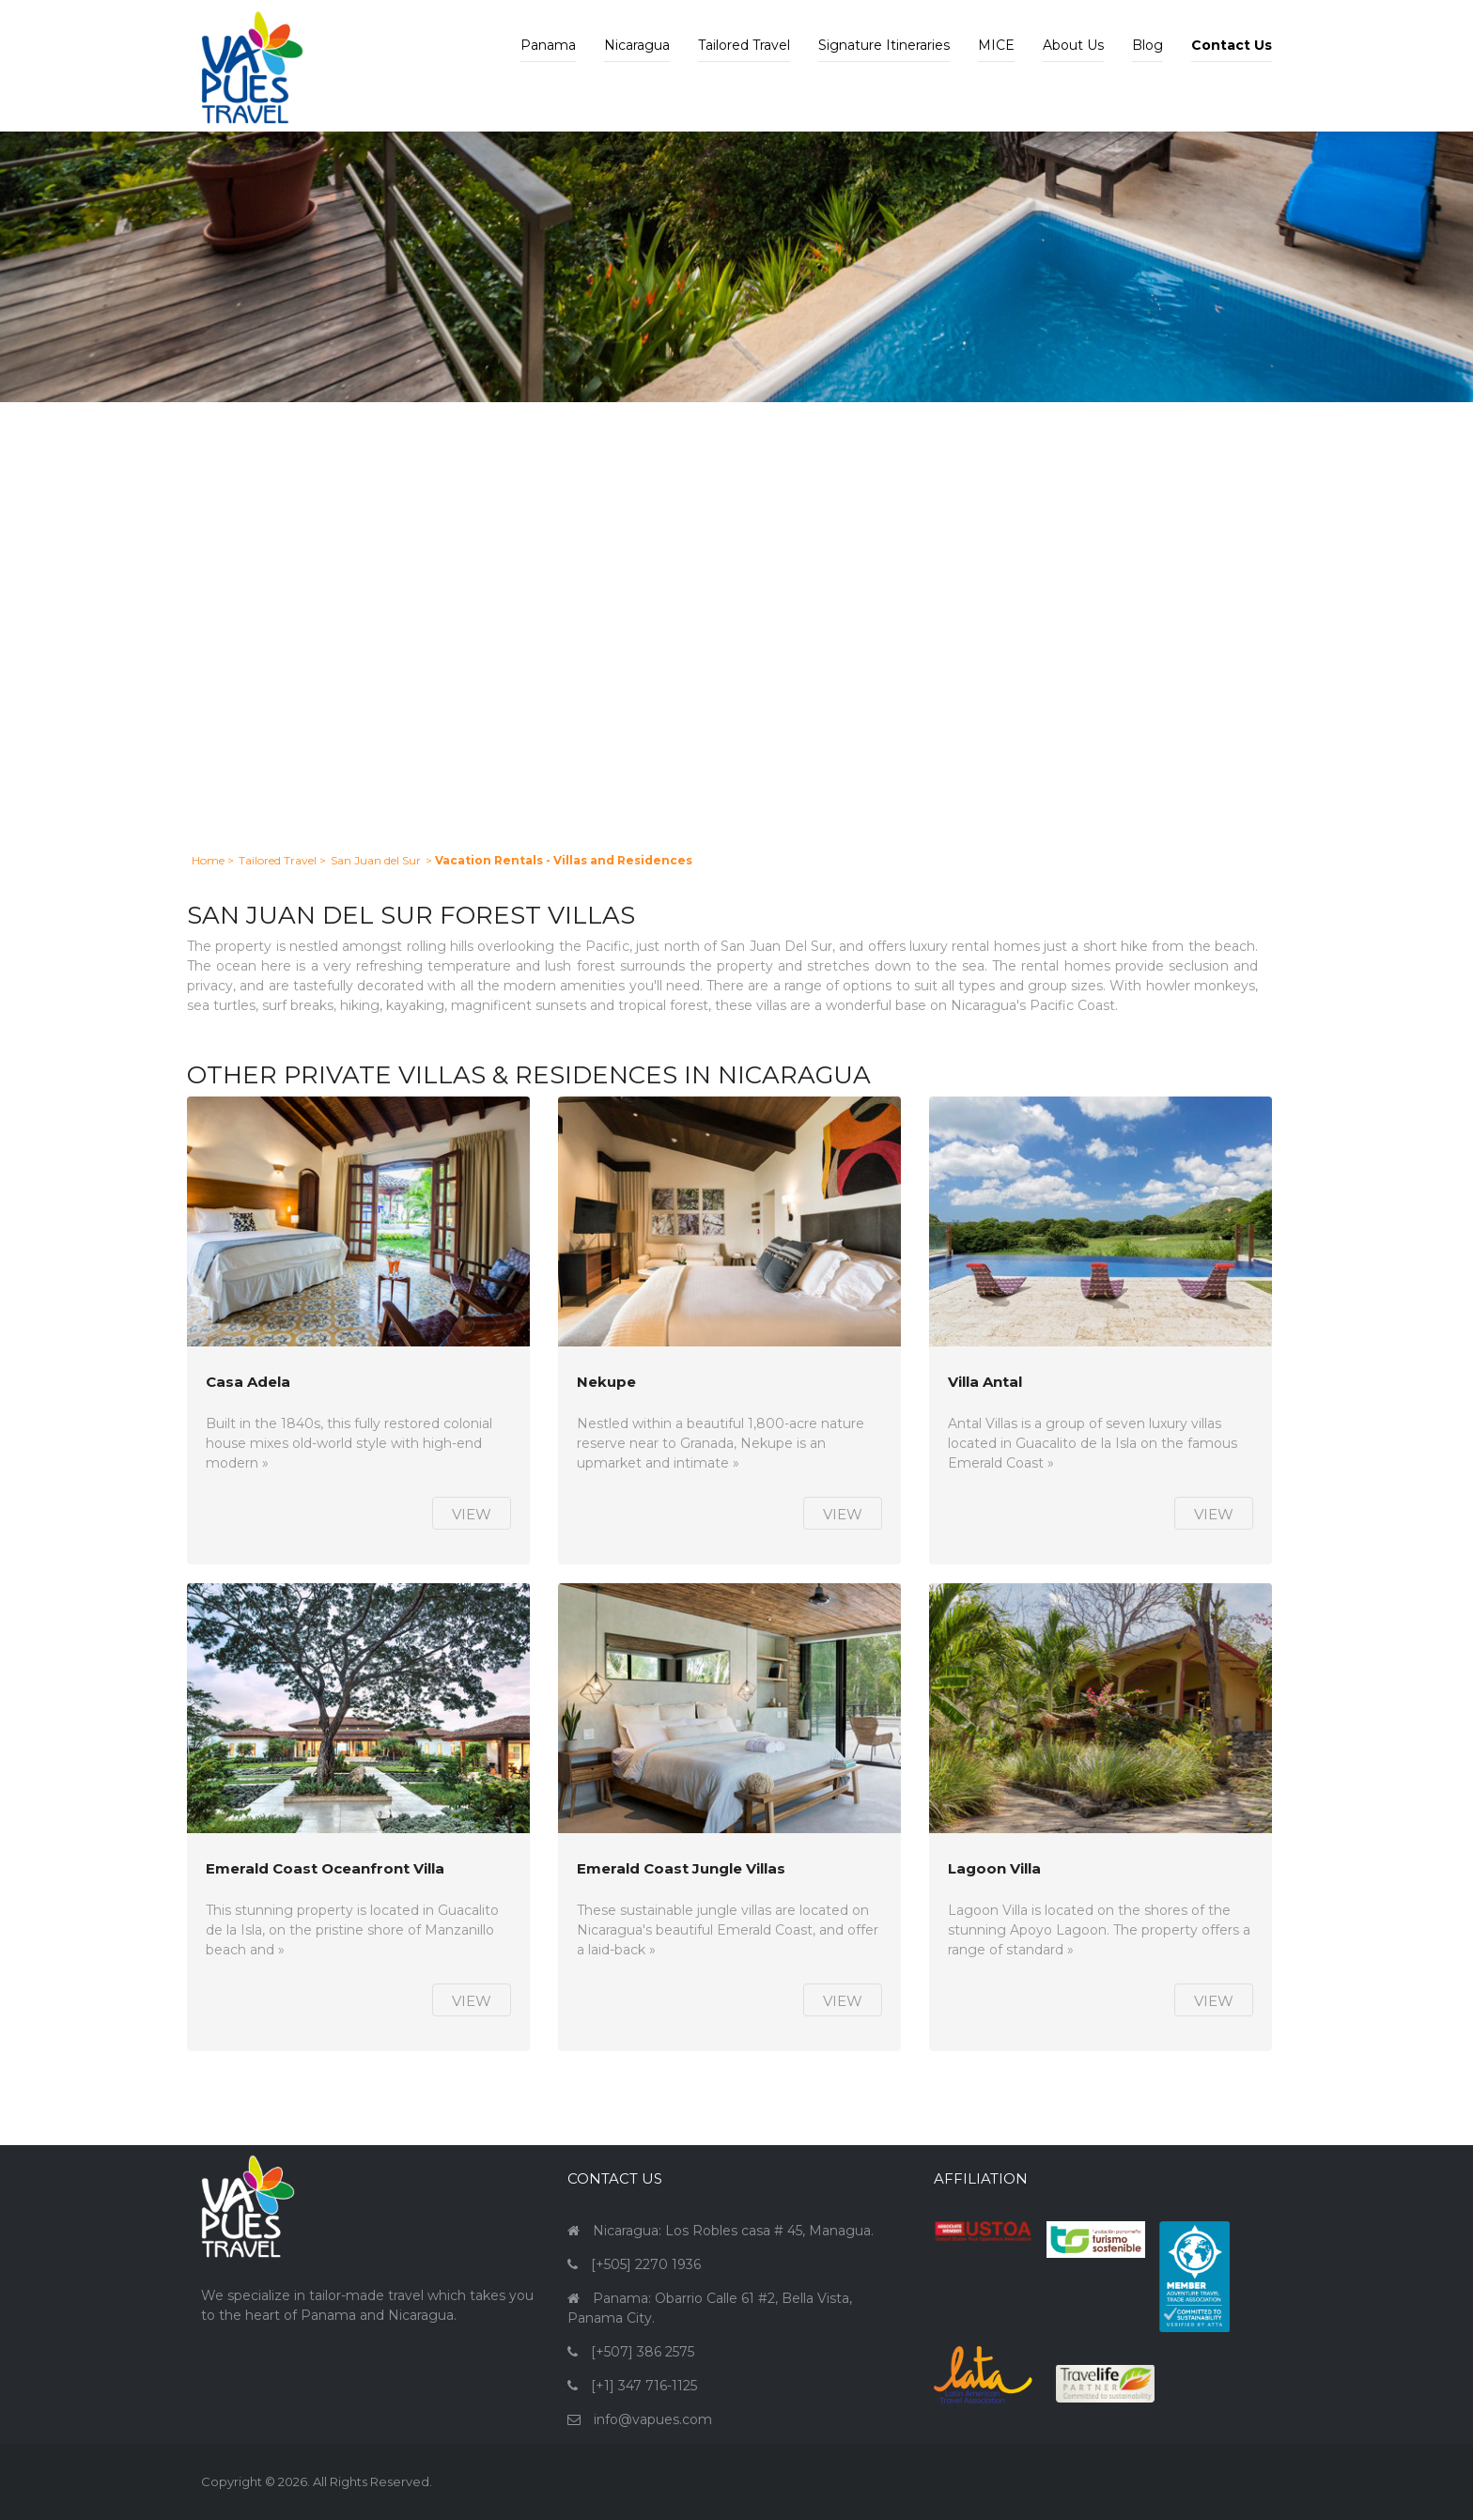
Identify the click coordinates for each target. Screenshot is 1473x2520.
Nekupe (606, 1383)
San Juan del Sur (376, 860)
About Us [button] (1073, 45)
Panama (548, 45)
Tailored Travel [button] (744, 45)
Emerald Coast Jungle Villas (681, 1869)
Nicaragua (637, 45)
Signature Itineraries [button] (884, 45)
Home (208, 860)
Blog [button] (1147, 45)
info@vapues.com (653, 2419)
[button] (1231, 31)
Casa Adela (248, 1383)
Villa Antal (985, 1383)
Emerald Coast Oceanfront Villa (325, 1869)
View (471, 1514)
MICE (996, 45)
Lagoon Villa (994, 1869)
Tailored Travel (278, 860)
